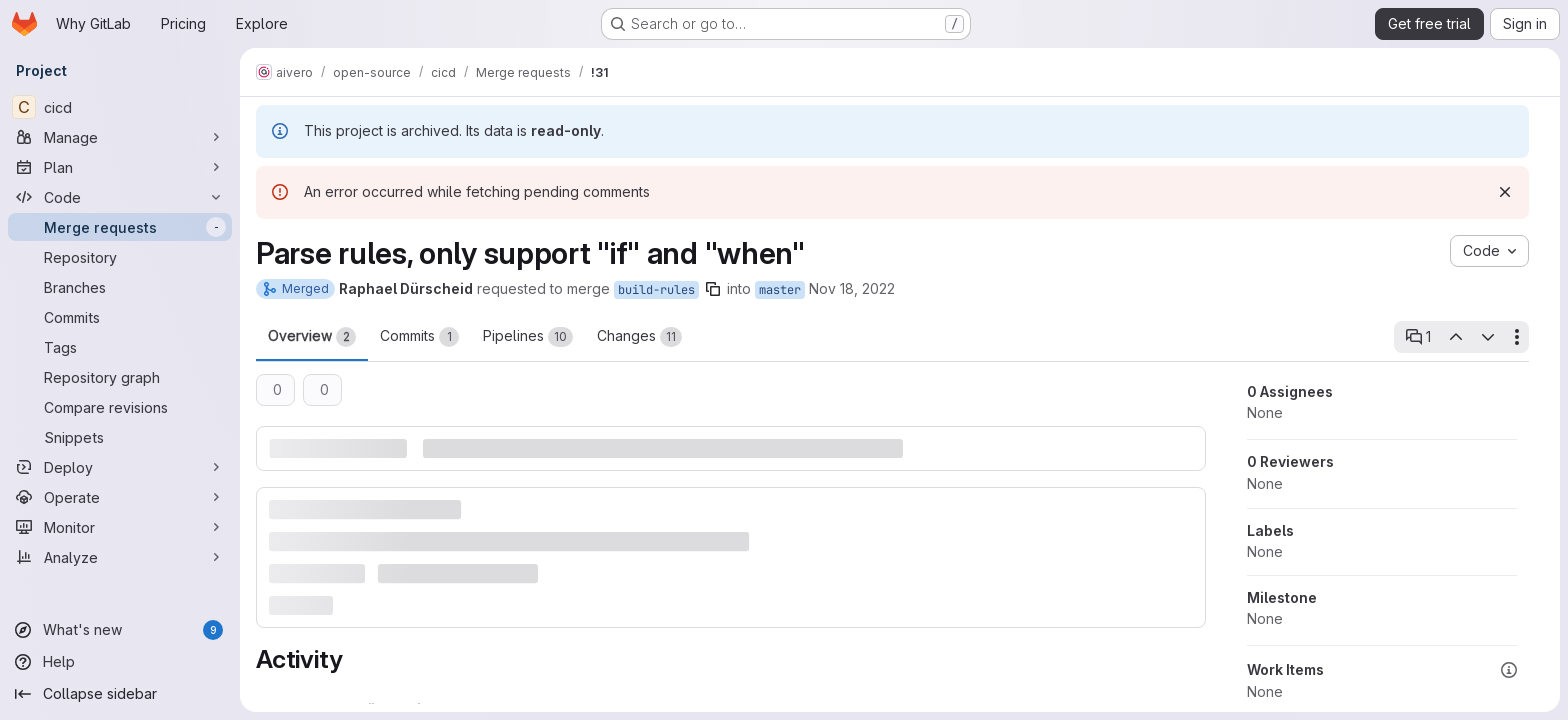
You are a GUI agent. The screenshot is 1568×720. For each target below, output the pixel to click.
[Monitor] (120, 527)
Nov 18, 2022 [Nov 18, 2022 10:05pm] (852, 288)
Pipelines (528, 337)
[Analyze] (120, 557)
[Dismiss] (1505, 192)
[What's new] (120, 630)
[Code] (120, 197)
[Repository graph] (120, 377)
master (780, 290)
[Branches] (120, 287)
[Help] (120, 662)
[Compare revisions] (120, 407)
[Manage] (120, 137)
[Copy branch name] (713, 289)
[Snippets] (120, 437)
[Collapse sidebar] (120, 694)
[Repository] (120, 257)
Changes (639, 337)
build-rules (656, 290)
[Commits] (120, 317)
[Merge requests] (120, 227)
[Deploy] (120, 467)
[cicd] (120, 107)
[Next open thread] (1488, 337)
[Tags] (120, 347)
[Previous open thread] (1455, 337)
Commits (419, 337)
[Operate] (120, 497)
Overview (312, 337)
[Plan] (120, 167)
